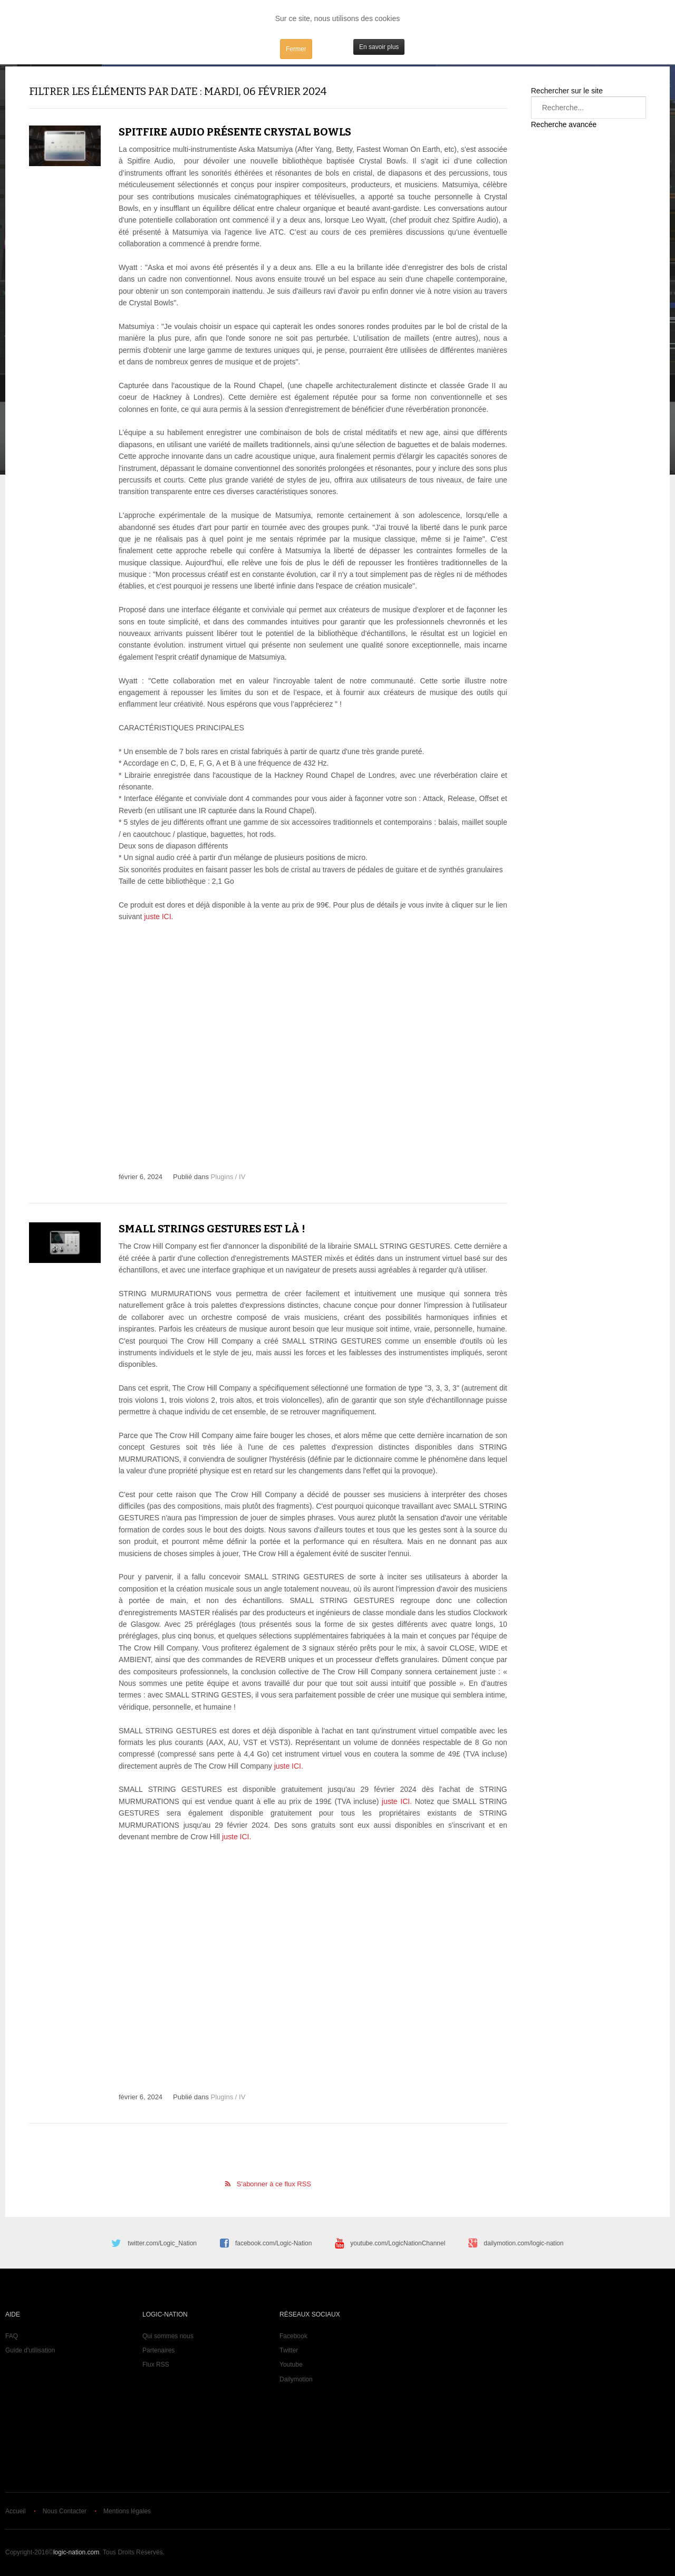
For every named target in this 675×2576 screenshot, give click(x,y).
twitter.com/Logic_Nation (162, 2243)
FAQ (11, 2336)
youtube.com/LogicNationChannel (397, 2243)
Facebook (293, 2336)
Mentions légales (127, 2511)
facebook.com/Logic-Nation (273, 2243)
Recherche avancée (564, 124)
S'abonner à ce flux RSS (274, 2184)
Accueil (15, 2511)
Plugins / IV (228, 1177)
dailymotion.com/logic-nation (523, 2243)
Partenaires (158, 2350)
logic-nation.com (76, 2552)
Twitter (288, 2350)
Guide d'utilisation (30, 2350)
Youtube (291, 2364)
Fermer (296, 49)
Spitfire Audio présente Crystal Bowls (235, 132)
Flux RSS (155, 2364)
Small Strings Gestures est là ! (212, 1228)
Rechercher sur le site (567, 90)
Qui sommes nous (168, 2336)
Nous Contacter (64, 2511)
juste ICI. (157, 916)
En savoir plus (379, 47)
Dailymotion (296, 2379)
